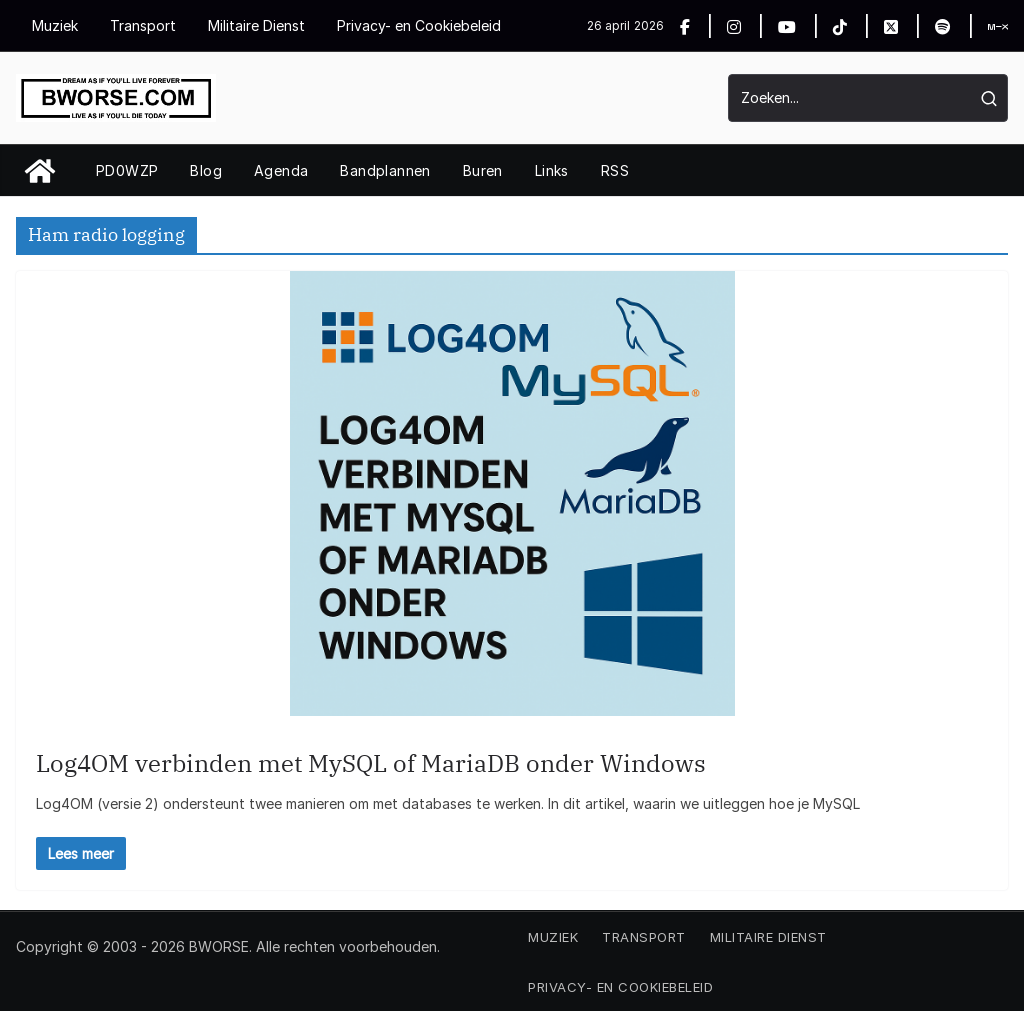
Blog (206, 170)
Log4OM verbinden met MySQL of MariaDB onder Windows (371, 763)
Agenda (281, 170)
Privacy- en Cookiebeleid (419, 25)
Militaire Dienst (256, 25)
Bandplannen (385, 170)
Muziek (55, 25)
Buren (483, 170)
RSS (615, 170)
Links (552, 170)
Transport (143, 25)
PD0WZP (127, 170)
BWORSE (219, 946)
